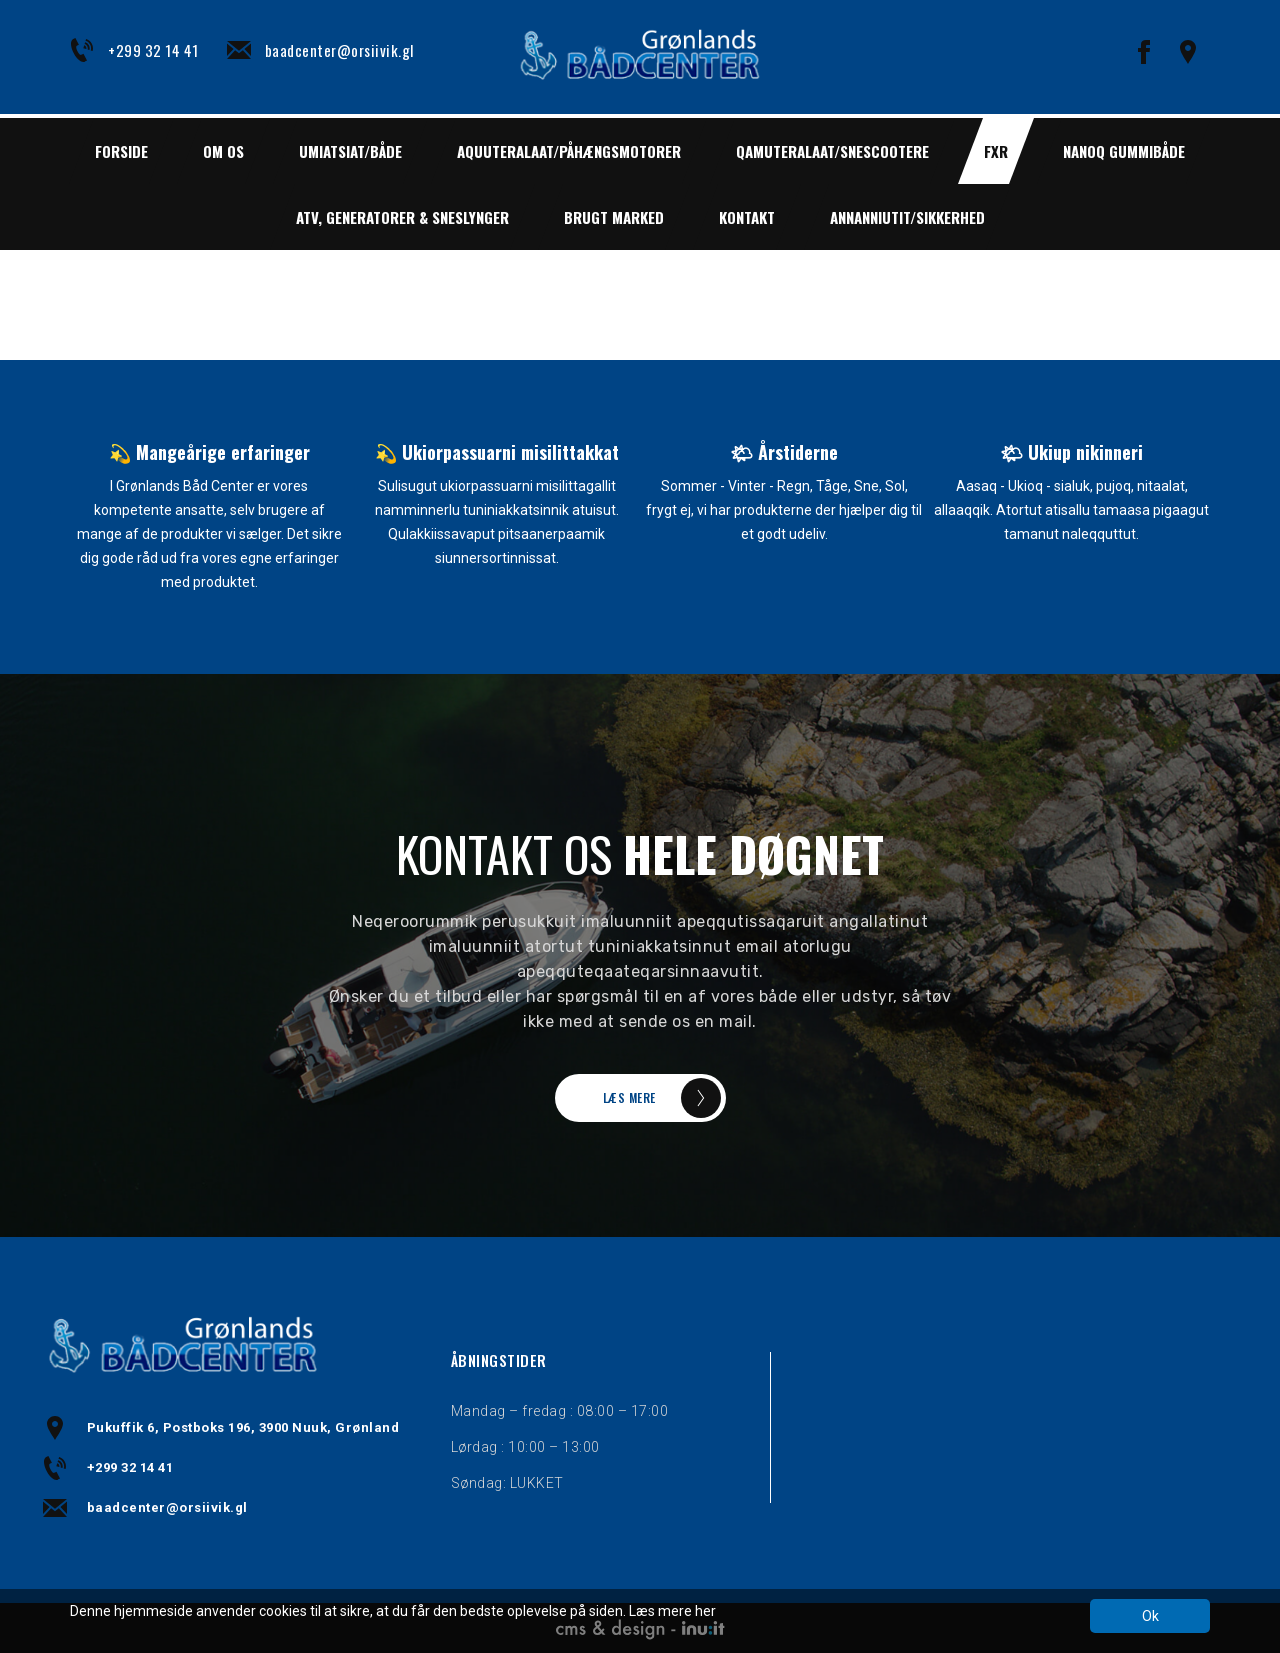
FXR (996, 151)
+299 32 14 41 (153, 50)
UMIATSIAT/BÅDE (350, 151)
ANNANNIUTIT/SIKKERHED (907, 217)
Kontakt (747, 217)
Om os (223, 151)
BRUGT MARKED (614, 217)
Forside (121, 151)
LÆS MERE (629, 1097)
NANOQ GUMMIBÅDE (1124, 151)
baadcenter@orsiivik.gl (339, 50)
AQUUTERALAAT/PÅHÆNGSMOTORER (569, 151)
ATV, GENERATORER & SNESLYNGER (402, 217)
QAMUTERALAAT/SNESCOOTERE (832, 151)
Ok (1150, 1616)
